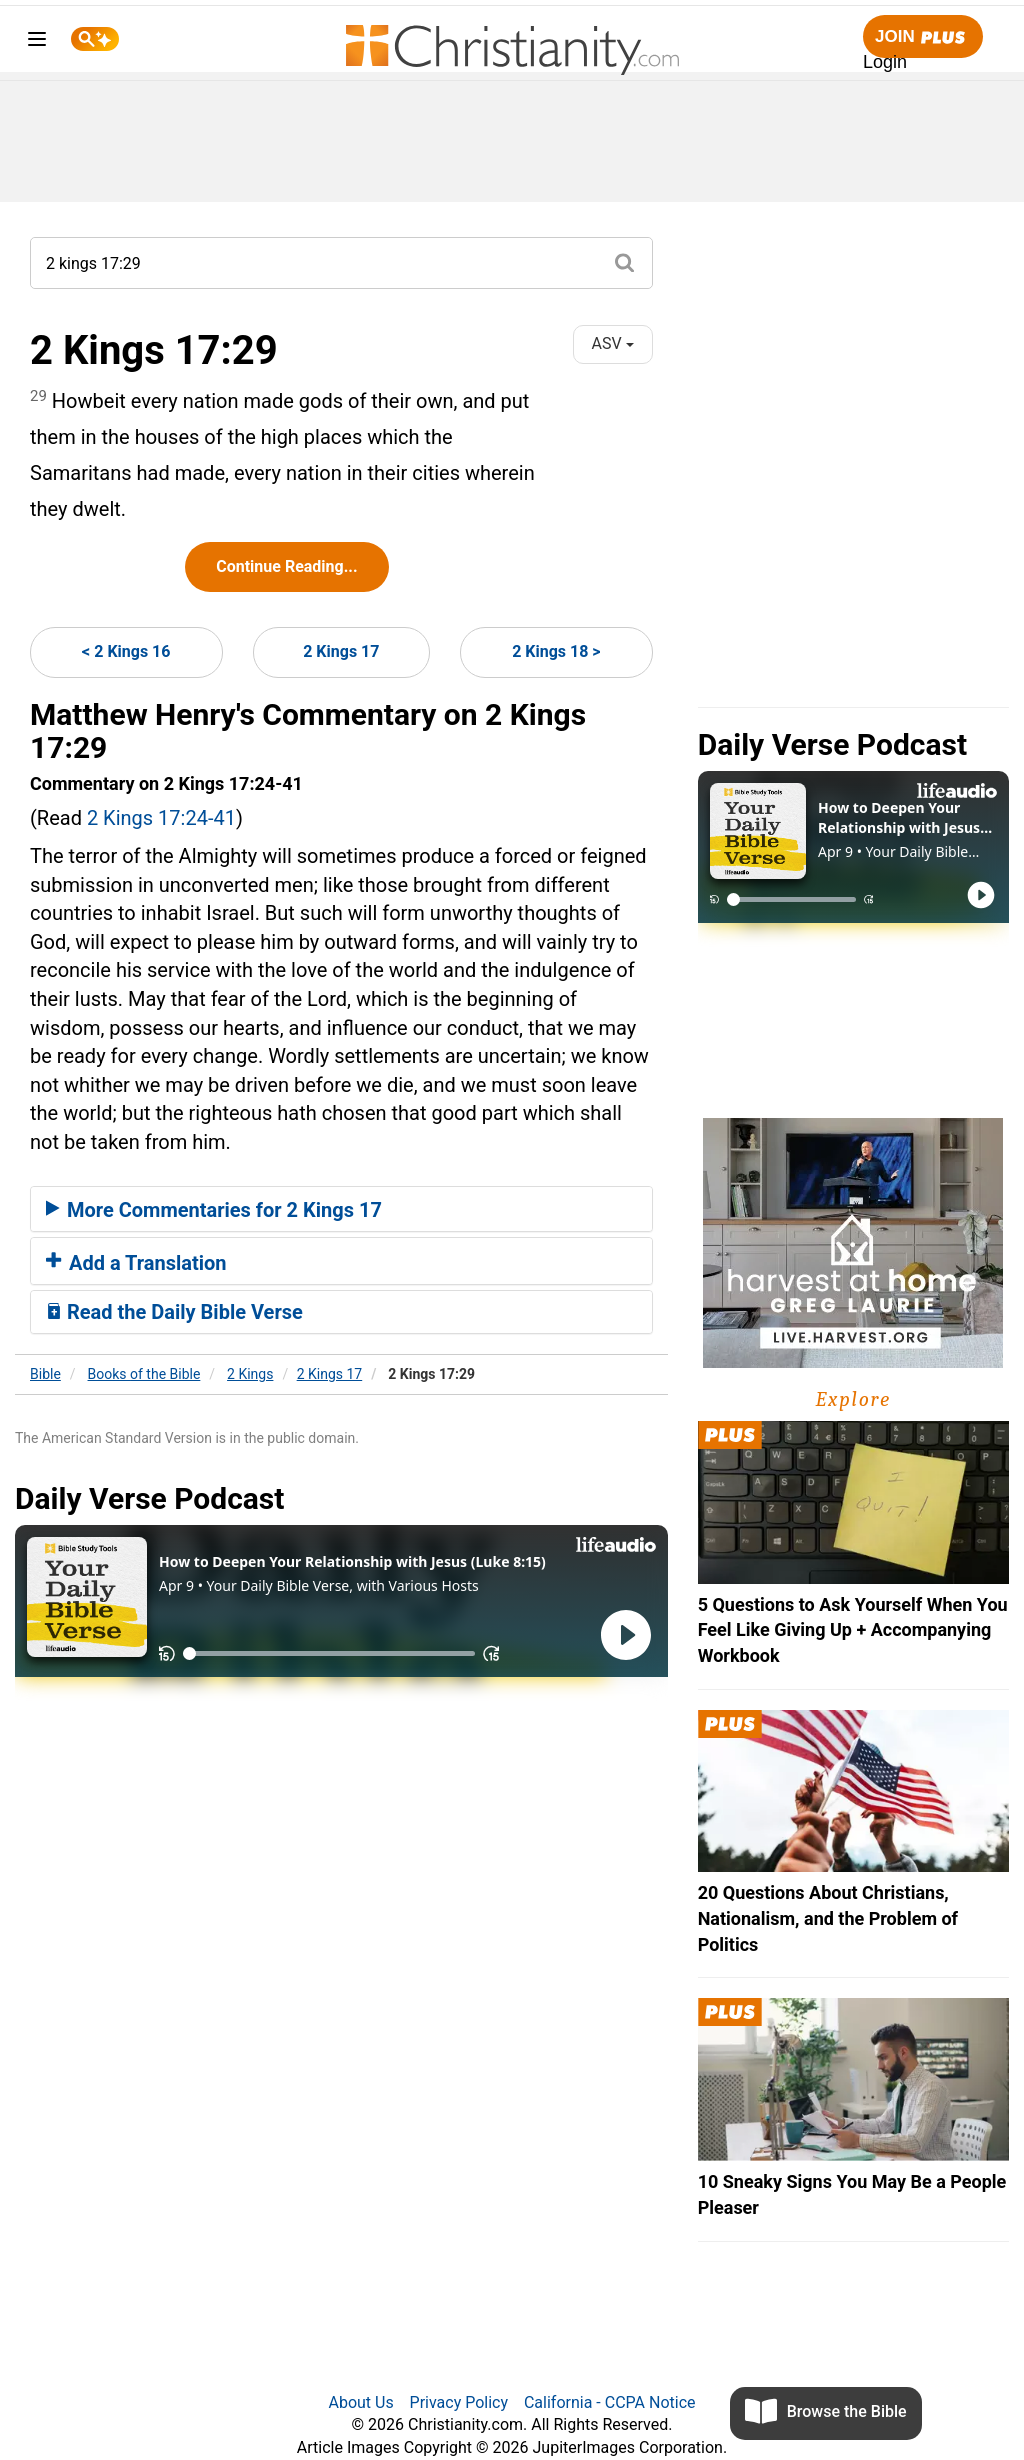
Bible (45, 1374)
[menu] (37, 42)
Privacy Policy (459, 2402)
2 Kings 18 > (556, 651)
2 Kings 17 (341, 651)
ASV (613, 343)
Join (923, 37)
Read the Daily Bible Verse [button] (174, 1312)
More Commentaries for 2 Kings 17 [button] (214, 1210)
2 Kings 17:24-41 (161, 818)
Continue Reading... (286, 566)
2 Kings (250, 1374)
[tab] (341, 1209)
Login (885, 62)
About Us (360, 2402)
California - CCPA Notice (610, 2402)
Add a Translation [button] (136, 1263)
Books (144, 1374)
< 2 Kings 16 (126, 651)
